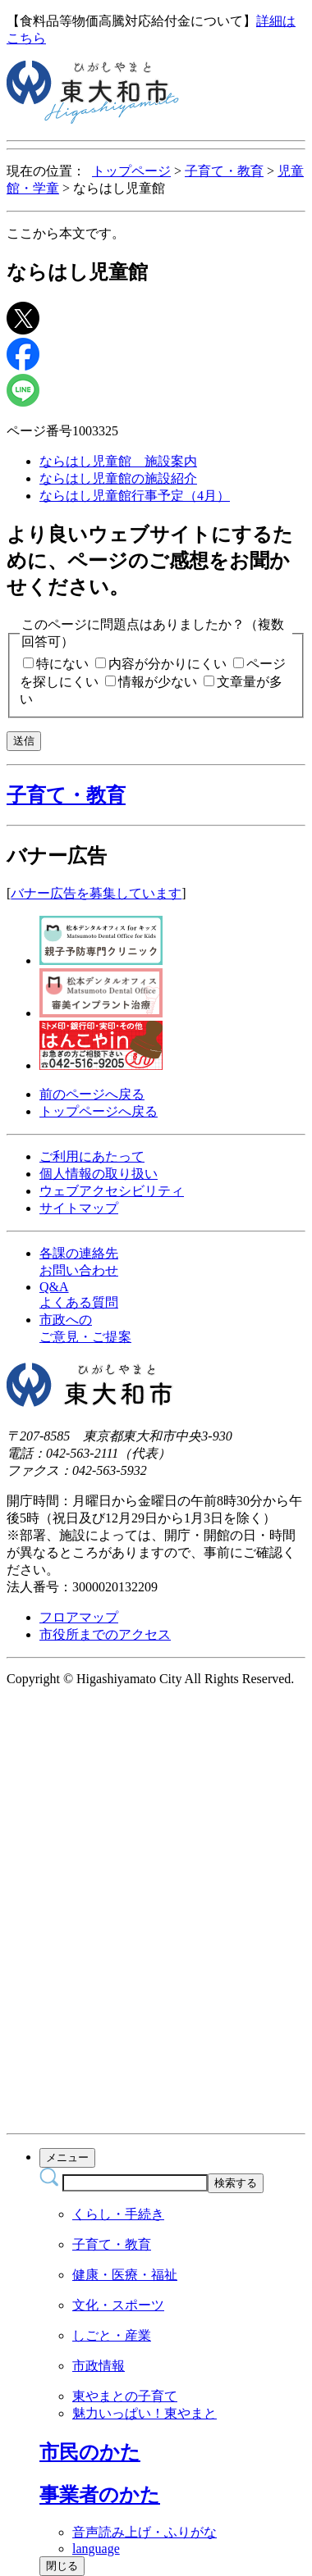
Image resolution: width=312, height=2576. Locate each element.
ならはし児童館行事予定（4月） (134, 496)
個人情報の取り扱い (98, 1174)
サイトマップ (78, 1208)
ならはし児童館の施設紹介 (118, 478)
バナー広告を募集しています (96, 893)
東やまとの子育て (124, 2396)
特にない (62, 664)
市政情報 (98, 2366)
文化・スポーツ (118, 2305)
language (96, 2549)
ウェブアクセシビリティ (111, 1191)
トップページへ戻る (98, 1111)
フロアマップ (78, 1617)
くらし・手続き (118, 2214)
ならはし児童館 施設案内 (118, 461)
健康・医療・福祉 (124, 2275)
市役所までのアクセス (105, 1634)
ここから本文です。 (66, 233)
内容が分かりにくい (167, 664)
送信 (23, 741)
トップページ (131, 171)
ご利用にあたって (92, 1156)
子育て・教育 (224, 171)
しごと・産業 (111, 2335)
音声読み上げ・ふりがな (144, 2532)
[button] (156, 795)
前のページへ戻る (92, 1094)
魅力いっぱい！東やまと (144, 2413)
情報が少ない (157, 682)
